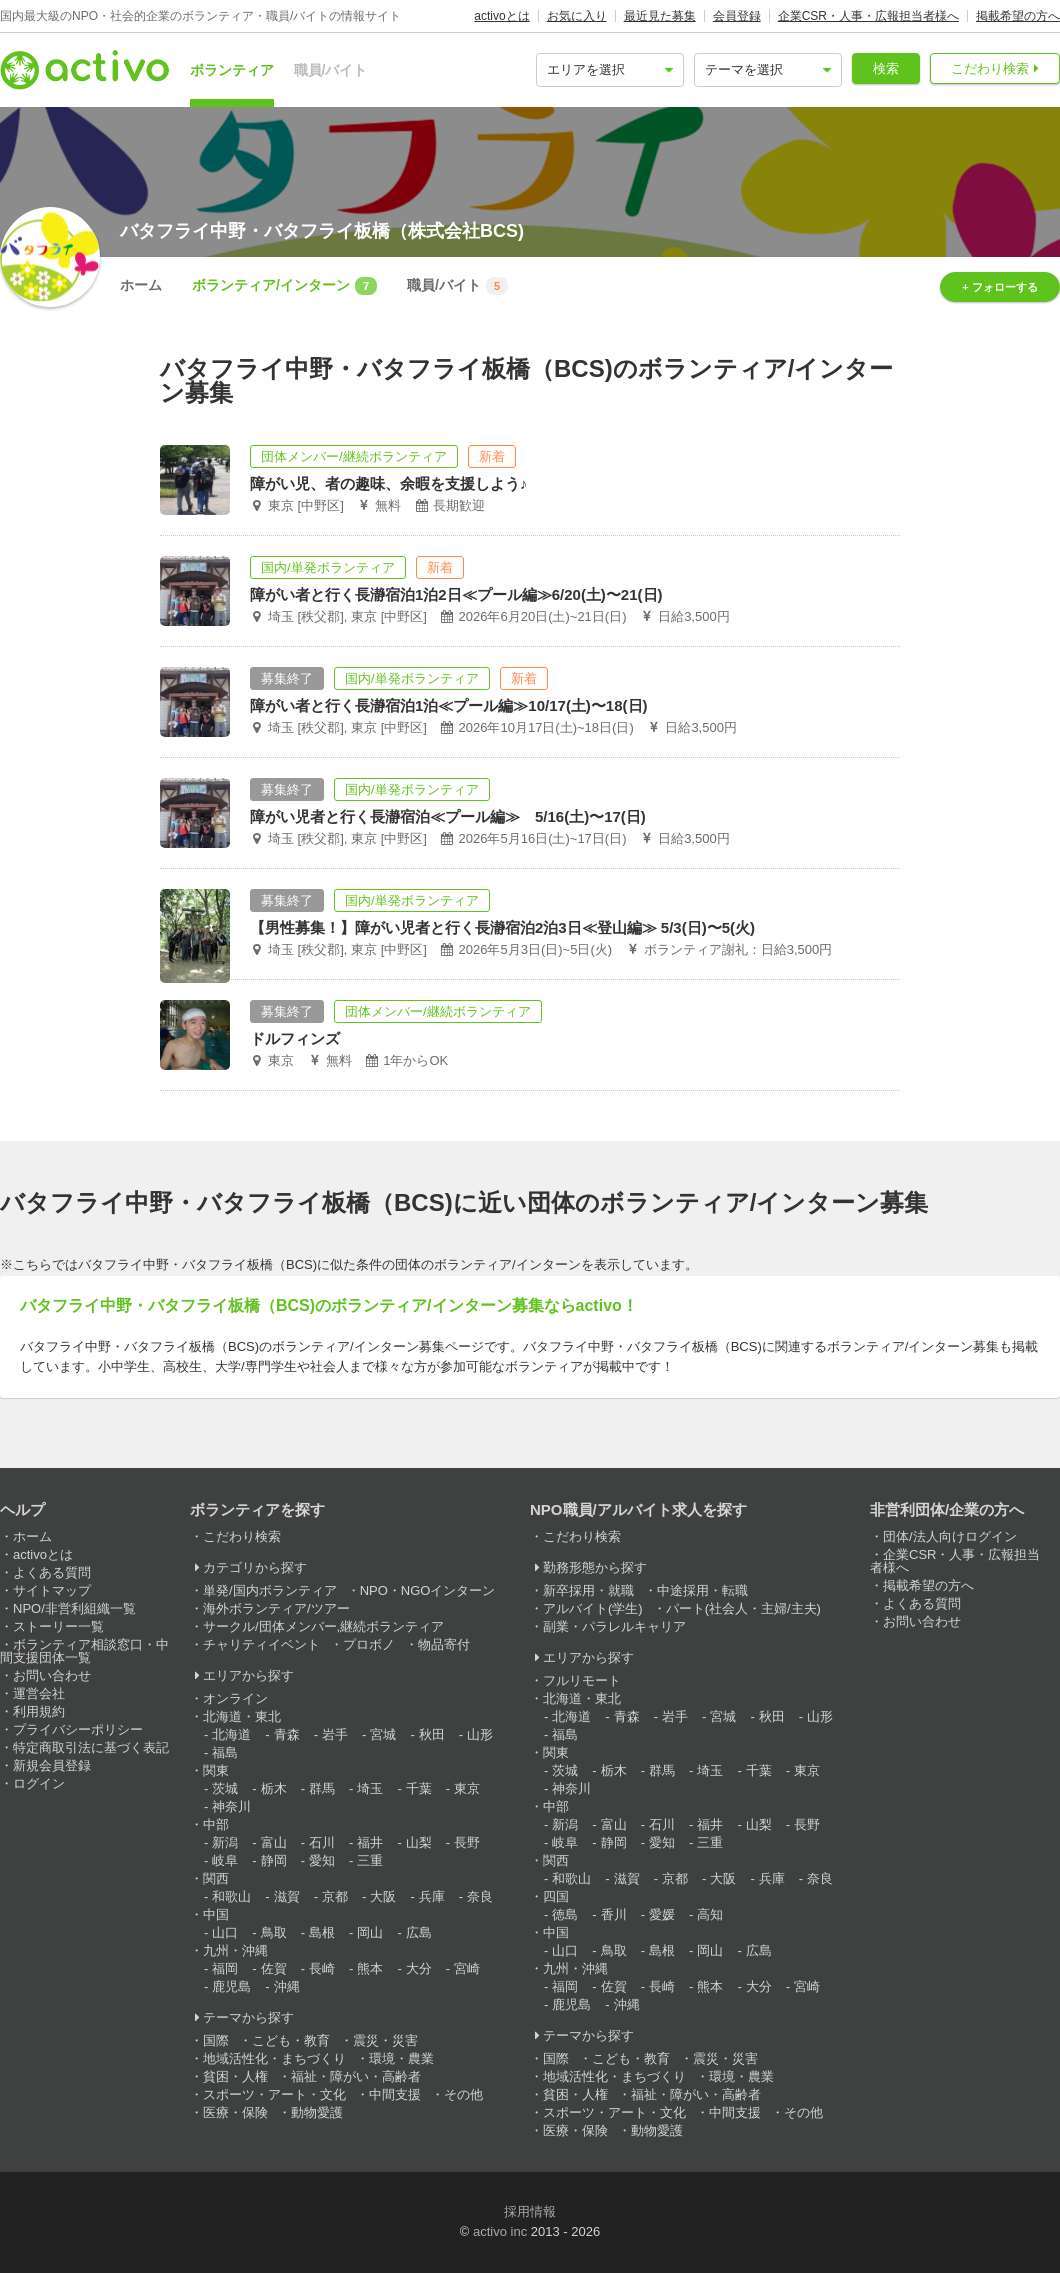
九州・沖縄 (235, 1950)
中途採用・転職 (702, 1590)
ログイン (39, 1783)
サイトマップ (52, 1590)
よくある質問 (52, 1572)
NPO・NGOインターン (428, 1590)
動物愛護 (317, 2112)
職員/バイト (331, 70)
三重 (370, 1860)
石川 (322, 1842)
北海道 (231, 1734)
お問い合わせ (52, 1675)
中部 (216, 1824)
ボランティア (232, 70)
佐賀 (274, 1968)
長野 (467, 1842)
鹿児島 (231, 1986)
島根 (322, 1932)
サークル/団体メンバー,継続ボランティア (323, 1626)
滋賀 (287, 1896)
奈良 (480, 1896)
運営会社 (39, 1693)
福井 (370, 1842)
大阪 (383, 1896)
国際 (216, 2040)
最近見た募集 (660, 16)
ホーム (141, 285)
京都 (335, 1896)
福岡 (225, 1968)
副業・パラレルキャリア (614, 1626)
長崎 (322, 1968)
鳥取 (274, 1932)
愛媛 (662, 1914)
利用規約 (39, 1711)
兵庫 (432, 1896)
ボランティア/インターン (284, 286)
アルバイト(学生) (593, 1608)
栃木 (274, 1788)
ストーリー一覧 (58, 1626)
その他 (463, 2094)
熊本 (370, 1968)
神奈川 (231, 1806)
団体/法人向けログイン (950, 1536)
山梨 (419, 1842)
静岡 (274, 1860)
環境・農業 (401, 2058)
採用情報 (530, 2211)
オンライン (235, 1698)
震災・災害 (385, 2040)
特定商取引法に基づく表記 (91, 1747)
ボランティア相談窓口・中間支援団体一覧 (84, 1651)
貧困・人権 (235, 2076)
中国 (216, 1914)
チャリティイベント (261, 1644)
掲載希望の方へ (1018, 16)
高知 (710, 1914)
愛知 (322, 1860)
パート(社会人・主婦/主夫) (743, 1608)
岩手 (335, 1734)
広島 (419, 1932)
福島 (225, 1752)
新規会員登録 (52, 1765)
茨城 (225, 1788)
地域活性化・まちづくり (274, 2058)
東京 (467, 1788)
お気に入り (577, 16)
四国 (556, 1896)
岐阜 (225, 1860)
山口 (225, 1932)
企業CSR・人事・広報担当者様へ (868, 16)
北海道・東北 (242, 1716)
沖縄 (287, 1986)
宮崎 (467, 1968)
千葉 (419, 1788)
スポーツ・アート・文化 (274, 2094)
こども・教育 (291, 2040)
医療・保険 (235, 2112)
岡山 (370, 1932)
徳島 (565, 1914)
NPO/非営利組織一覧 (74, 1608)
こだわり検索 (990, 68)
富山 (274, 1842)
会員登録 (737, 16)
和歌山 (231, 1896)
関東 (216, 1770)
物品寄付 (444, 1644)
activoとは (501, 16)
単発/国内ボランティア (270, 1590)
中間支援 (395, 2094)
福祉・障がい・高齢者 (356, 2076)
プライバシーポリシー (78, 1729)
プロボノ (369, 1644)
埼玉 (370, 1788)
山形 (480, 1734)
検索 (886, 68)
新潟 (225, 1842)
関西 (216, 1878)
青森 (287, 1734)
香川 (614, 1914)
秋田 (432, 1734)
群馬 (322, 1788)
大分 (419, 1968)
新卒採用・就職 (588, 1590)
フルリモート (582, 1680)
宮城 (383, 1734)
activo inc (500, 2231)
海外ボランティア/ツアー (276, 1608)
